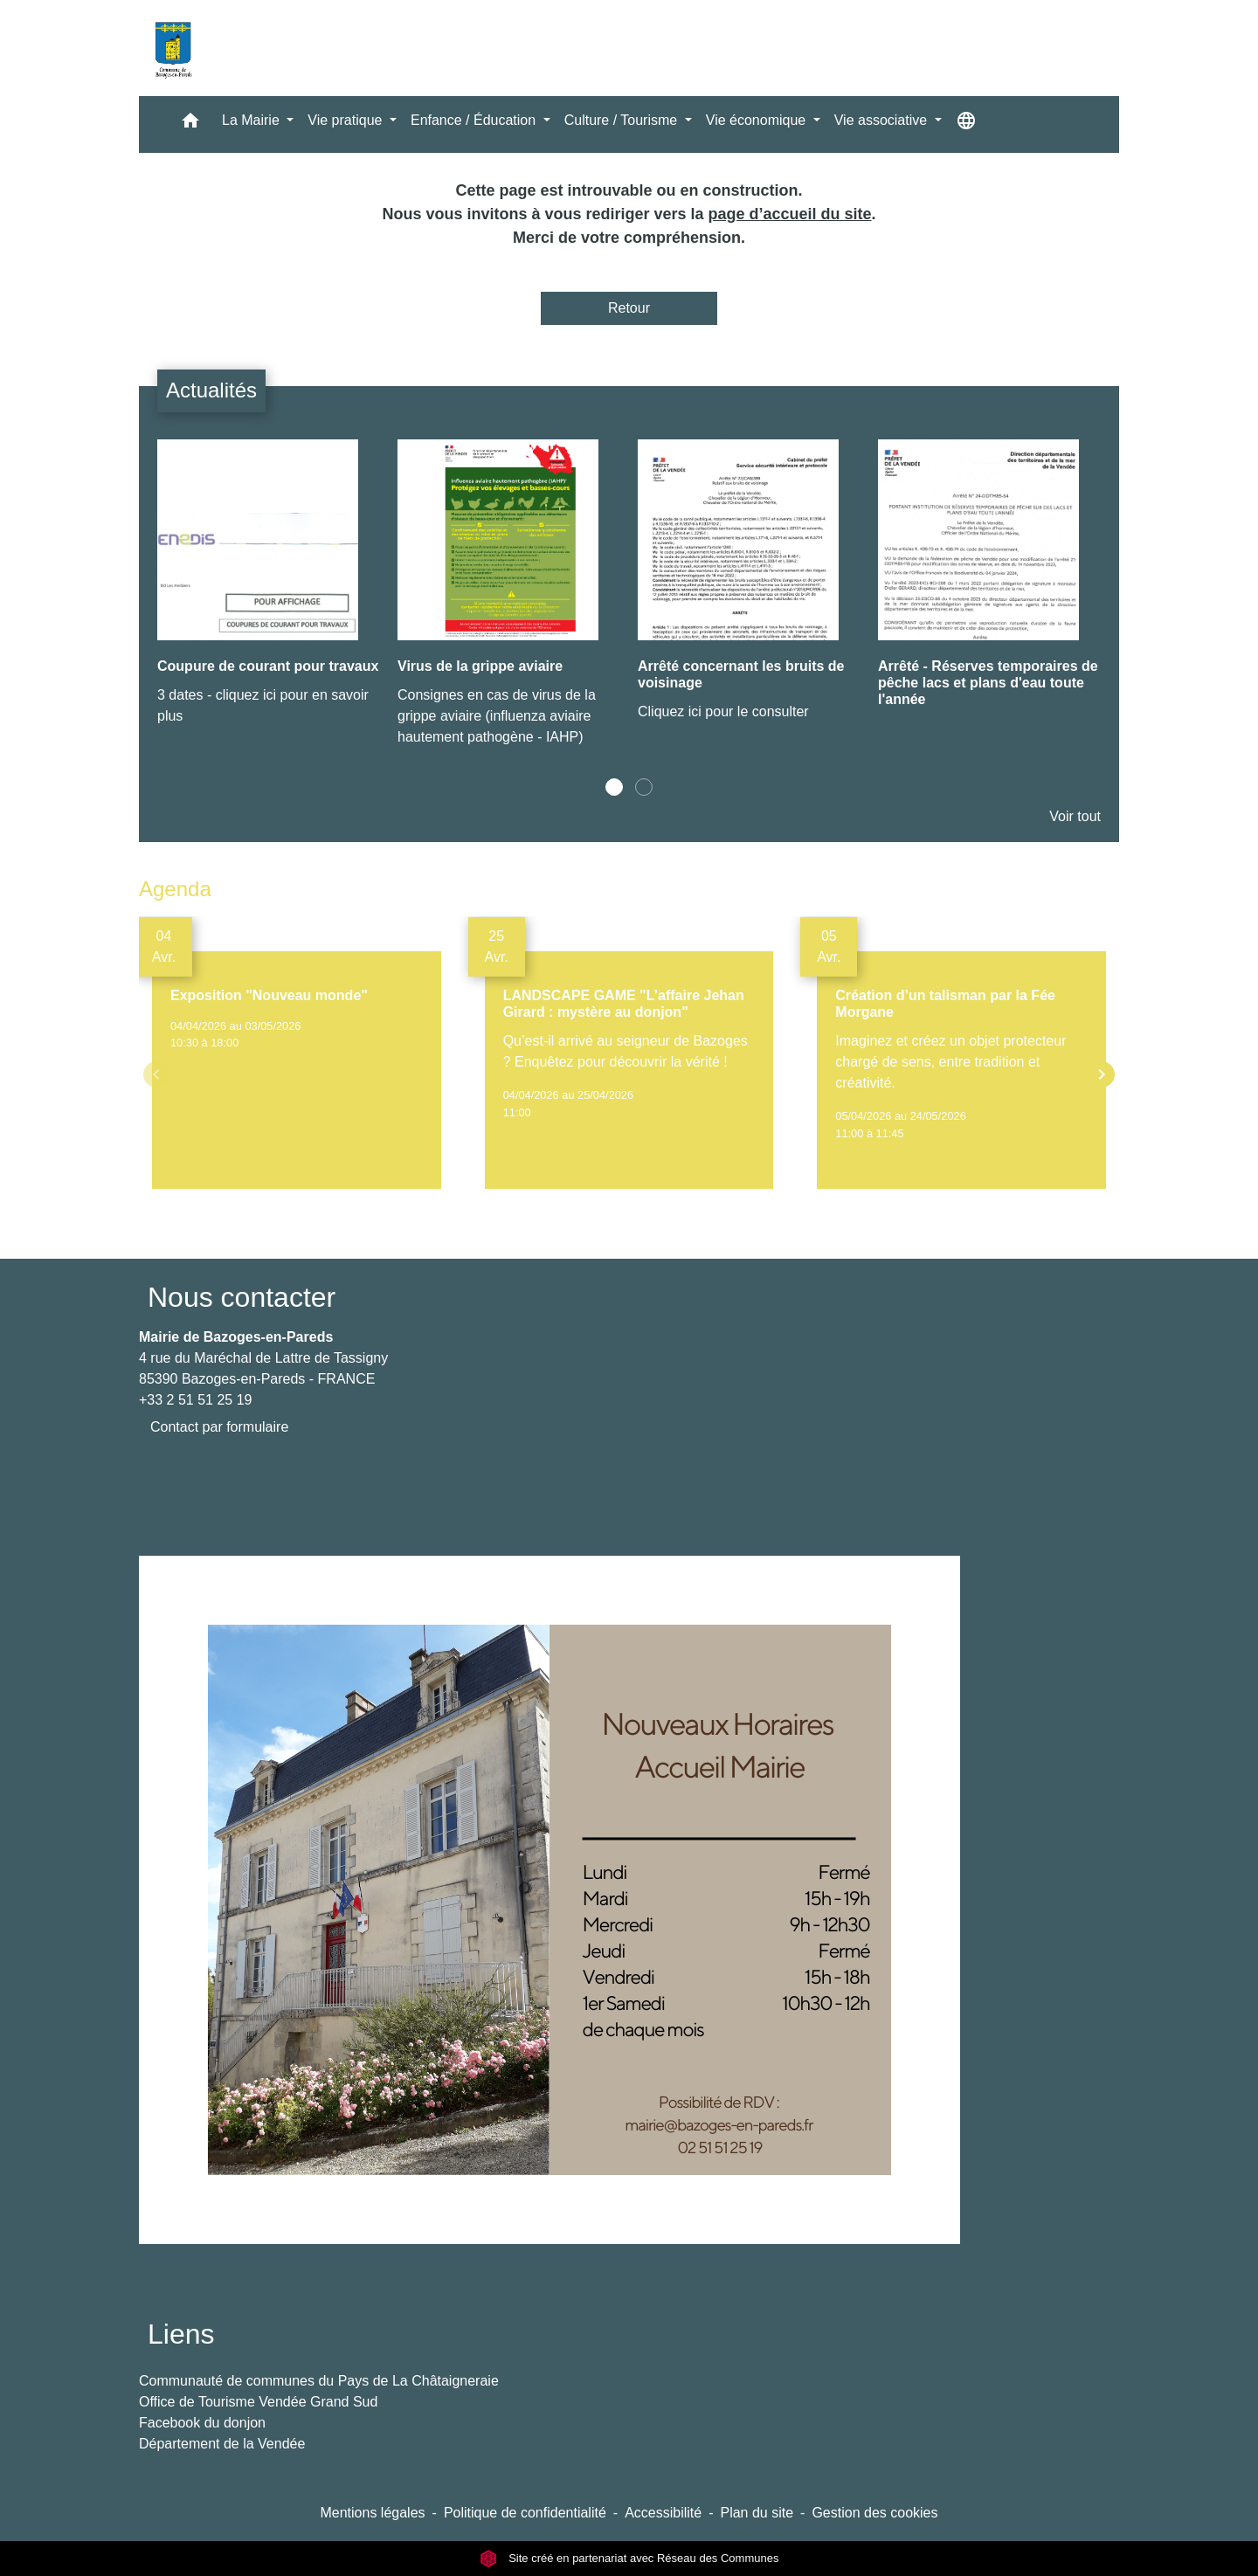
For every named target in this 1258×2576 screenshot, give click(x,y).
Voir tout (1075, 816)
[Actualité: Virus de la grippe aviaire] (508, 602)
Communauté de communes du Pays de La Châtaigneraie (319, 2380)
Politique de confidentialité (525, 2512)
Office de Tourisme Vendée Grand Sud (258, 2401)
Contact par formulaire (219, 1426)
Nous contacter (241, 1297)
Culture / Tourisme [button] (622, 120)
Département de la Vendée (222, 2443)
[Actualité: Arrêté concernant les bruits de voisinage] (749, 589)
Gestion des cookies (874, 2512)
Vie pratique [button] (347, 120)
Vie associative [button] (882, 120)
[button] (190, 124)
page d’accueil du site (790, 214)
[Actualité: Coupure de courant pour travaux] (268, 591)
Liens (181, 2334)
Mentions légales (372, 2512)
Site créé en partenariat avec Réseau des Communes (629, 2558)
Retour (629, 307)
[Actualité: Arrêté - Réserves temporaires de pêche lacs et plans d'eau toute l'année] (989, 587)
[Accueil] (173, 48)
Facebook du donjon (202, 2422)
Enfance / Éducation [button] (475, 120)
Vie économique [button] (758, 120)
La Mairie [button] (252, 120)
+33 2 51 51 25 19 (195, 1399)
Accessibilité (663, 2512)
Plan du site (756, 2512)
